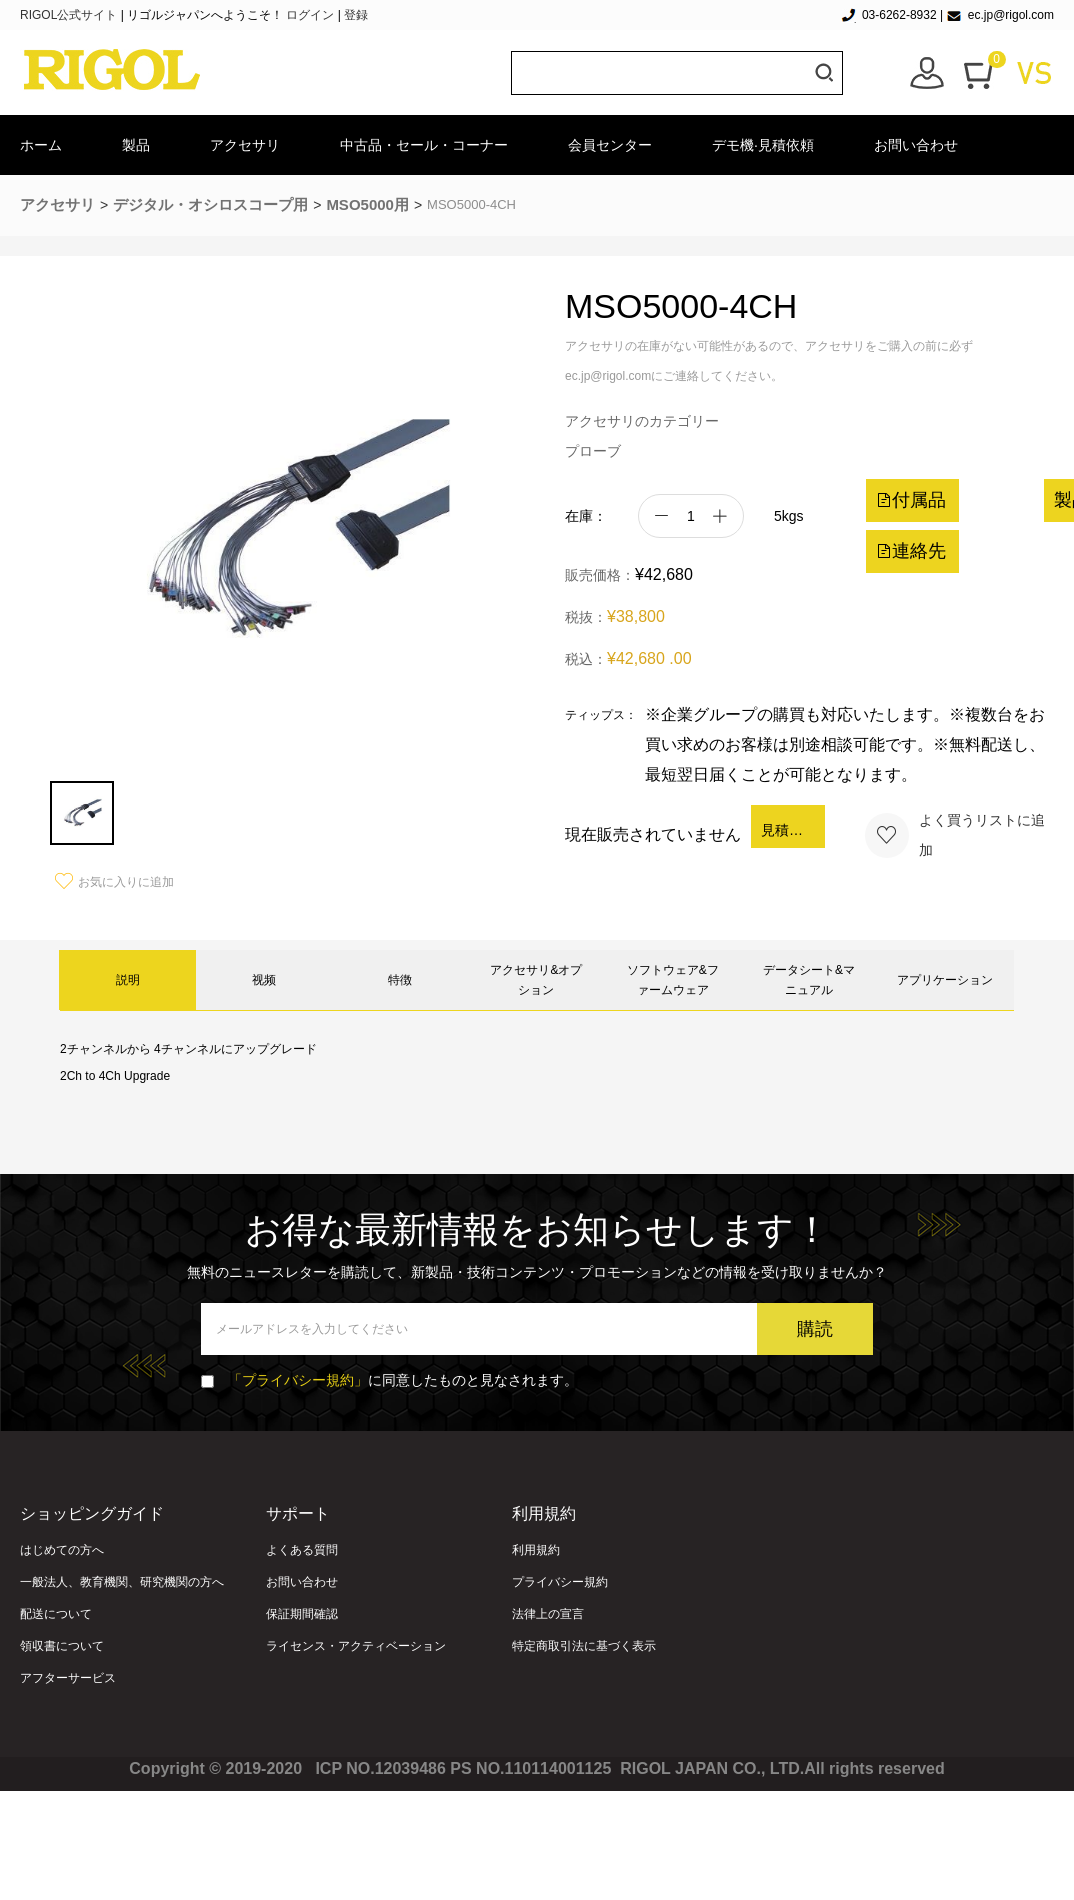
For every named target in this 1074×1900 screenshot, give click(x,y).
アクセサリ (245, 145)
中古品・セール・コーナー (424, 145)
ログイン (310, 15)
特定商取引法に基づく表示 (584, 1646)
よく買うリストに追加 (954, 835)
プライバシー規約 (560, 1582)
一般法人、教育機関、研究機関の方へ (122, 1582)
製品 (136, 145)
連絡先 (911, 551)
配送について (56, 1614)
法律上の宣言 (548, 1614)
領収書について (62, 1646)
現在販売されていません (653, 834)
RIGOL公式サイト (70, 15)
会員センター (610, 145)
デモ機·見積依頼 (763, 145)
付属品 (911, 500)
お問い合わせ (916, 145)
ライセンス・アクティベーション (356, 1646)
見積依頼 (789, 830)
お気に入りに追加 (114, 882)
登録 (356, 15)
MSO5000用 (367, 204)
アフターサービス (68, 1678)
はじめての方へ (62, 1550)
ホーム (41, 145)
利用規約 (536, 1550)
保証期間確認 (302, 1614)
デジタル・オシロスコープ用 (210, 204)
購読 (815, 1329)
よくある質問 (302, 1550)
